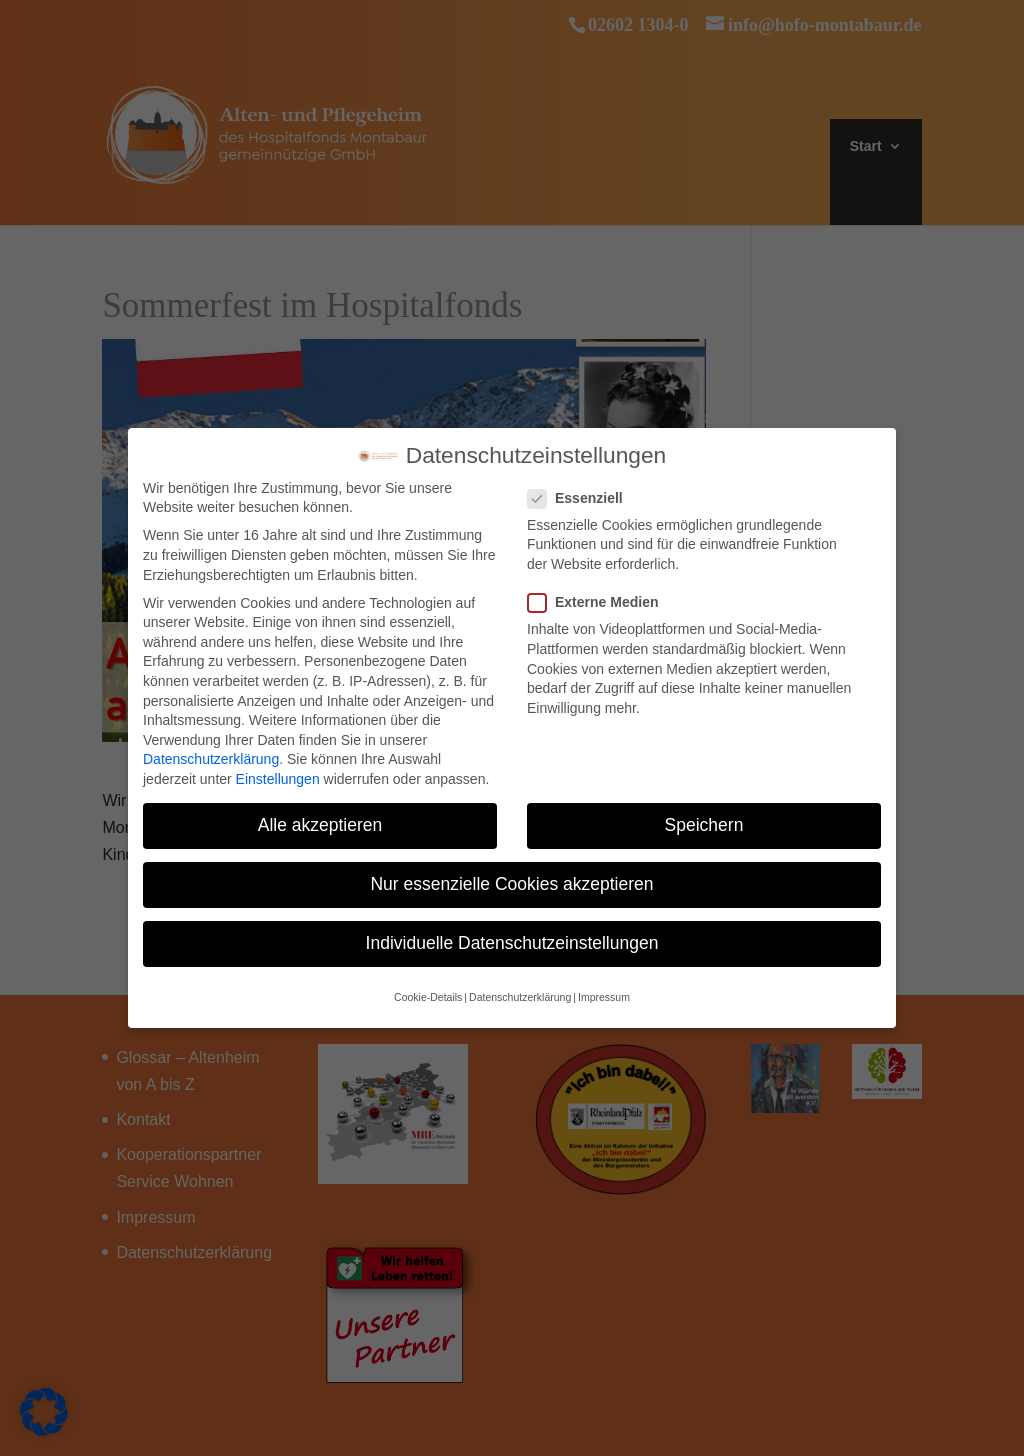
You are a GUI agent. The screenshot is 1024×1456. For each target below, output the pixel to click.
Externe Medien (601, 592)
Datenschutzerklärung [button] (520, 987)
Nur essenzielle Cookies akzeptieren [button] (511, 874)
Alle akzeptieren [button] (320, 815)
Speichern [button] (704, 815)
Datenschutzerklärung (211, 749)
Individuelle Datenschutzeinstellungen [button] (512, 933)
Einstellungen (278, 769)
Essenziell (583, 488)
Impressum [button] (604, 987)
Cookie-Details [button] (428, 987)
